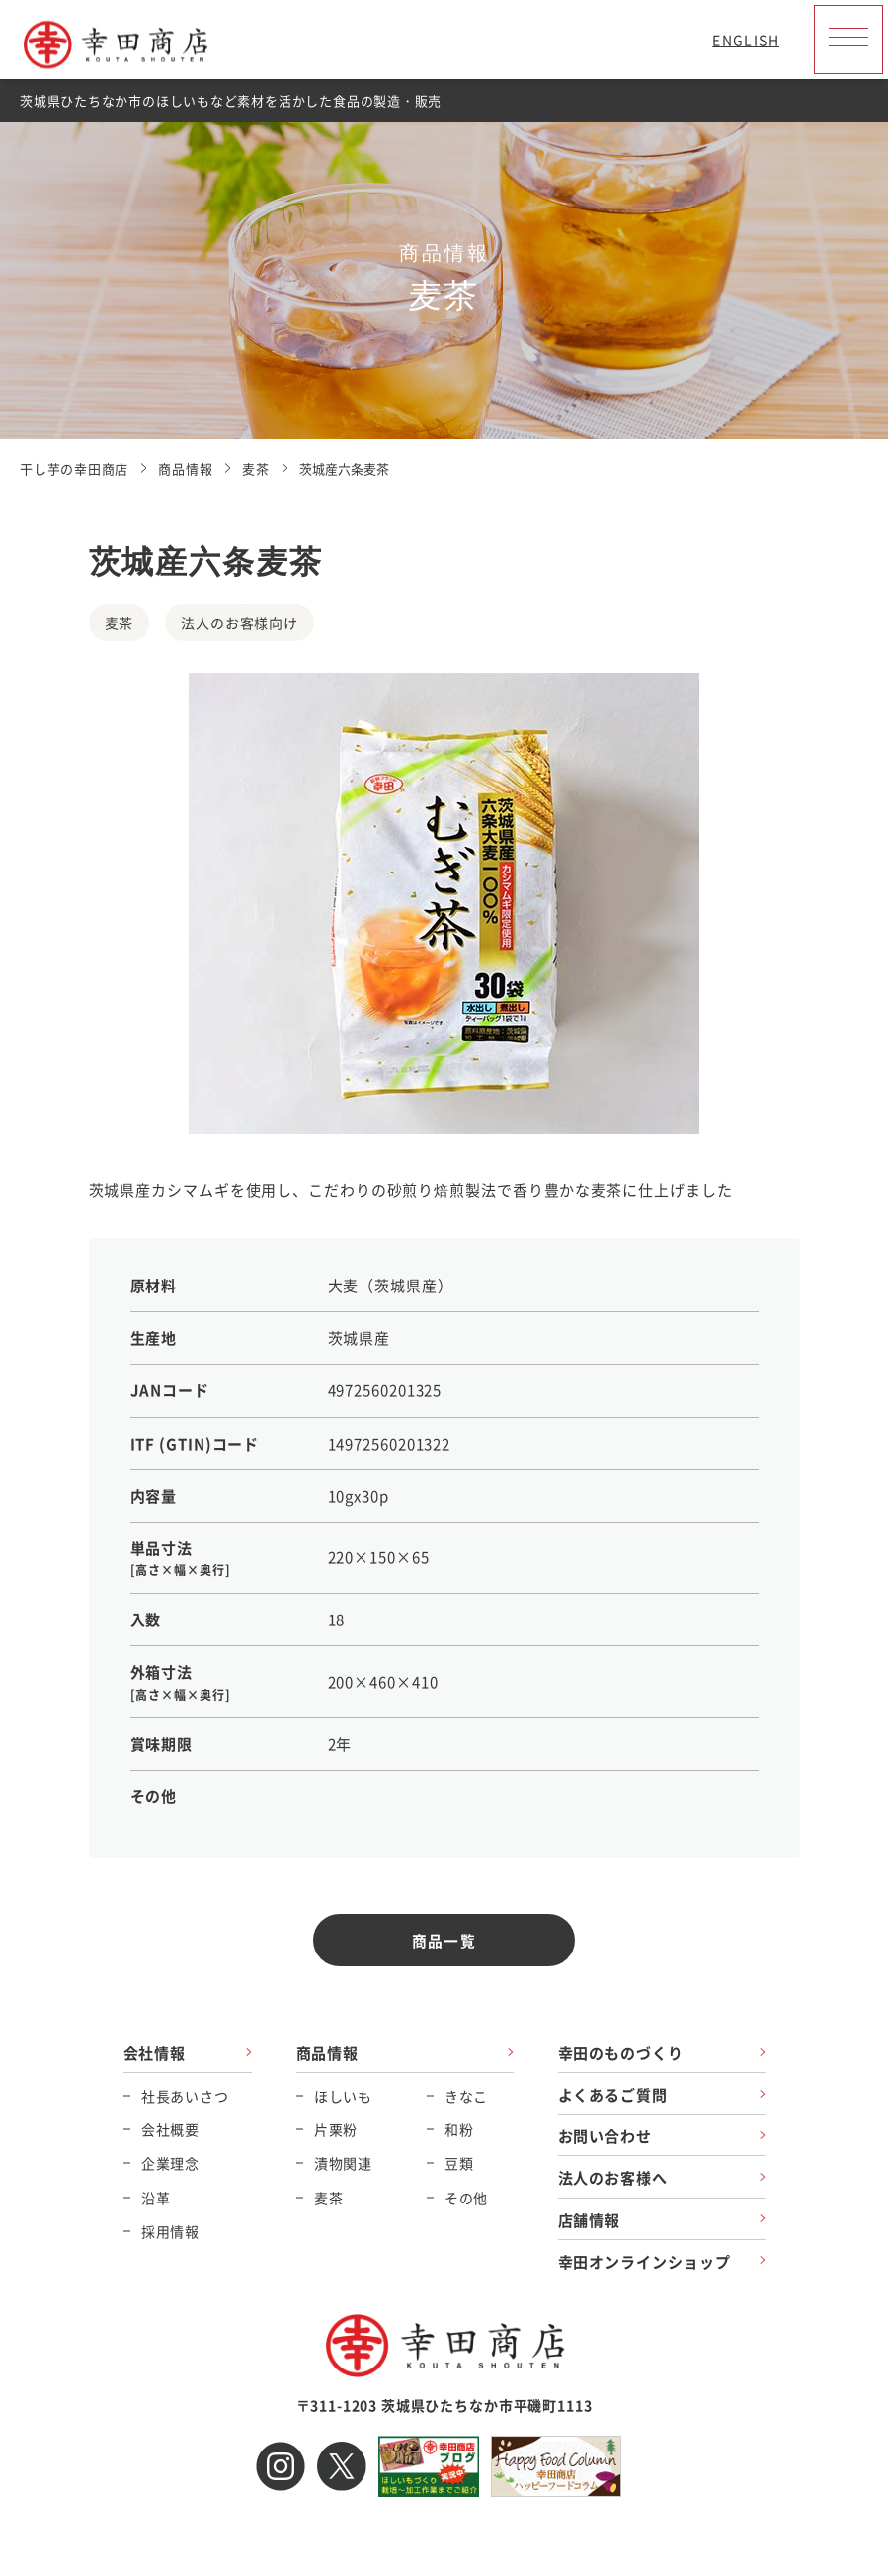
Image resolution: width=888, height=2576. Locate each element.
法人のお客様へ (613, 2178)
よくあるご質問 (613, 2094)
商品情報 (328, 2052)
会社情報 (155, 2052)
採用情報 (170, 2231)
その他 (466, 2197)
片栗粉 (336, 2130)
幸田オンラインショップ (644, 2261)
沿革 (156, 2197)
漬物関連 (343, 2164)
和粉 (459, 2130)
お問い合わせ (605, 2136)
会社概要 (170, 2130)
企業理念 (170, 2164)
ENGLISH (745, 39)
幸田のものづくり (621, 2052)
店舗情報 (589, 2219)
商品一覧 (444, 1940)
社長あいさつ (185, 2096)
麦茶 (329, 2197)
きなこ (466, 2096)
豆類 (459, 2164)
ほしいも (343, 2096)
